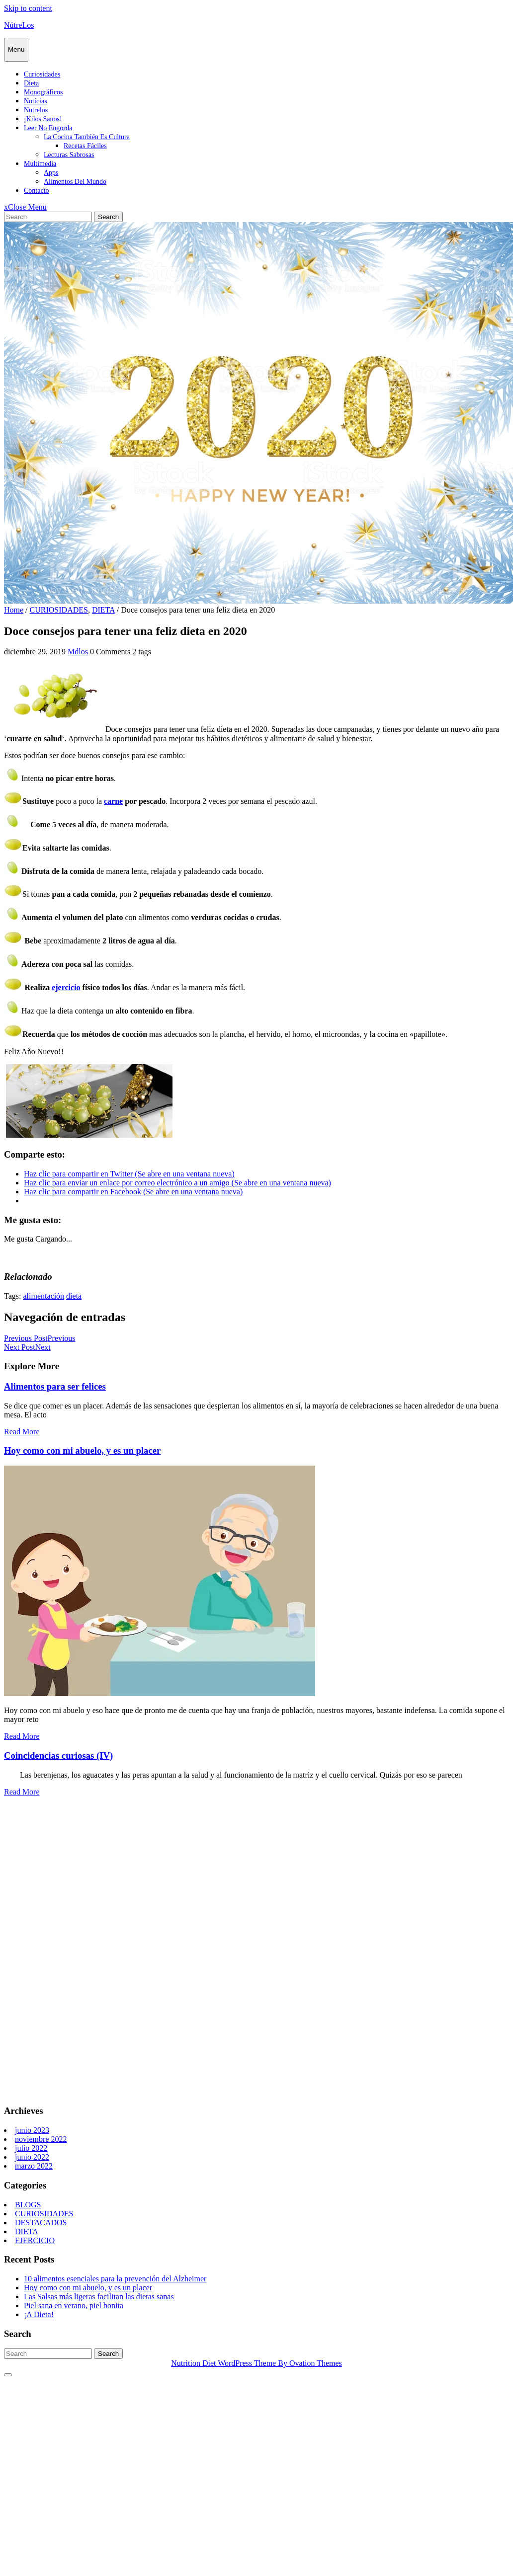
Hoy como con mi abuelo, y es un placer (82, 1450)
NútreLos (19, 25)
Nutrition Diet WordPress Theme (256, 2363)
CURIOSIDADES (59, 610)
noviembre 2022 (41, 2139)
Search (108, 217)
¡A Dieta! (39, 2314)
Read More (22, 1431)
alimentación (43, 1296)
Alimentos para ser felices (55, 1386)
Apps (51, 172)
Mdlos (78, 651)
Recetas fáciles (85, 146)
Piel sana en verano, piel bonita (73, 2305)
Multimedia (40, 163)
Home (13, 610)
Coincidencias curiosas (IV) (58, 1755)
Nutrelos (36, 110)
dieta (74, 1296)
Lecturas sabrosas (69, 154)
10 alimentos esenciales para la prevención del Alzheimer (115, 2278)
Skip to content (28, 8)
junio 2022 (32, 2157)
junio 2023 (32, 2130)
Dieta (31, 83)
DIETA (103, 610)
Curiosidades (42, 74)
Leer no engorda (48, 128)
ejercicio (66, 987)
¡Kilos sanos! (43, 119)
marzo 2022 (34, 2166)
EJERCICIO (35, 2240)
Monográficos (43, 92)
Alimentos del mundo (75, 181)
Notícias (35, 101)
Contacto (36, 190)
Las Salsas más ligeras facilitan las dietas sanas (99, 2296)
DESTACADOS (41, 2222)
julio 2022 (31, 2148)
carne (113, 801)
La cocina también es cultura (87, 137)
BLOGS (28, 2204)
